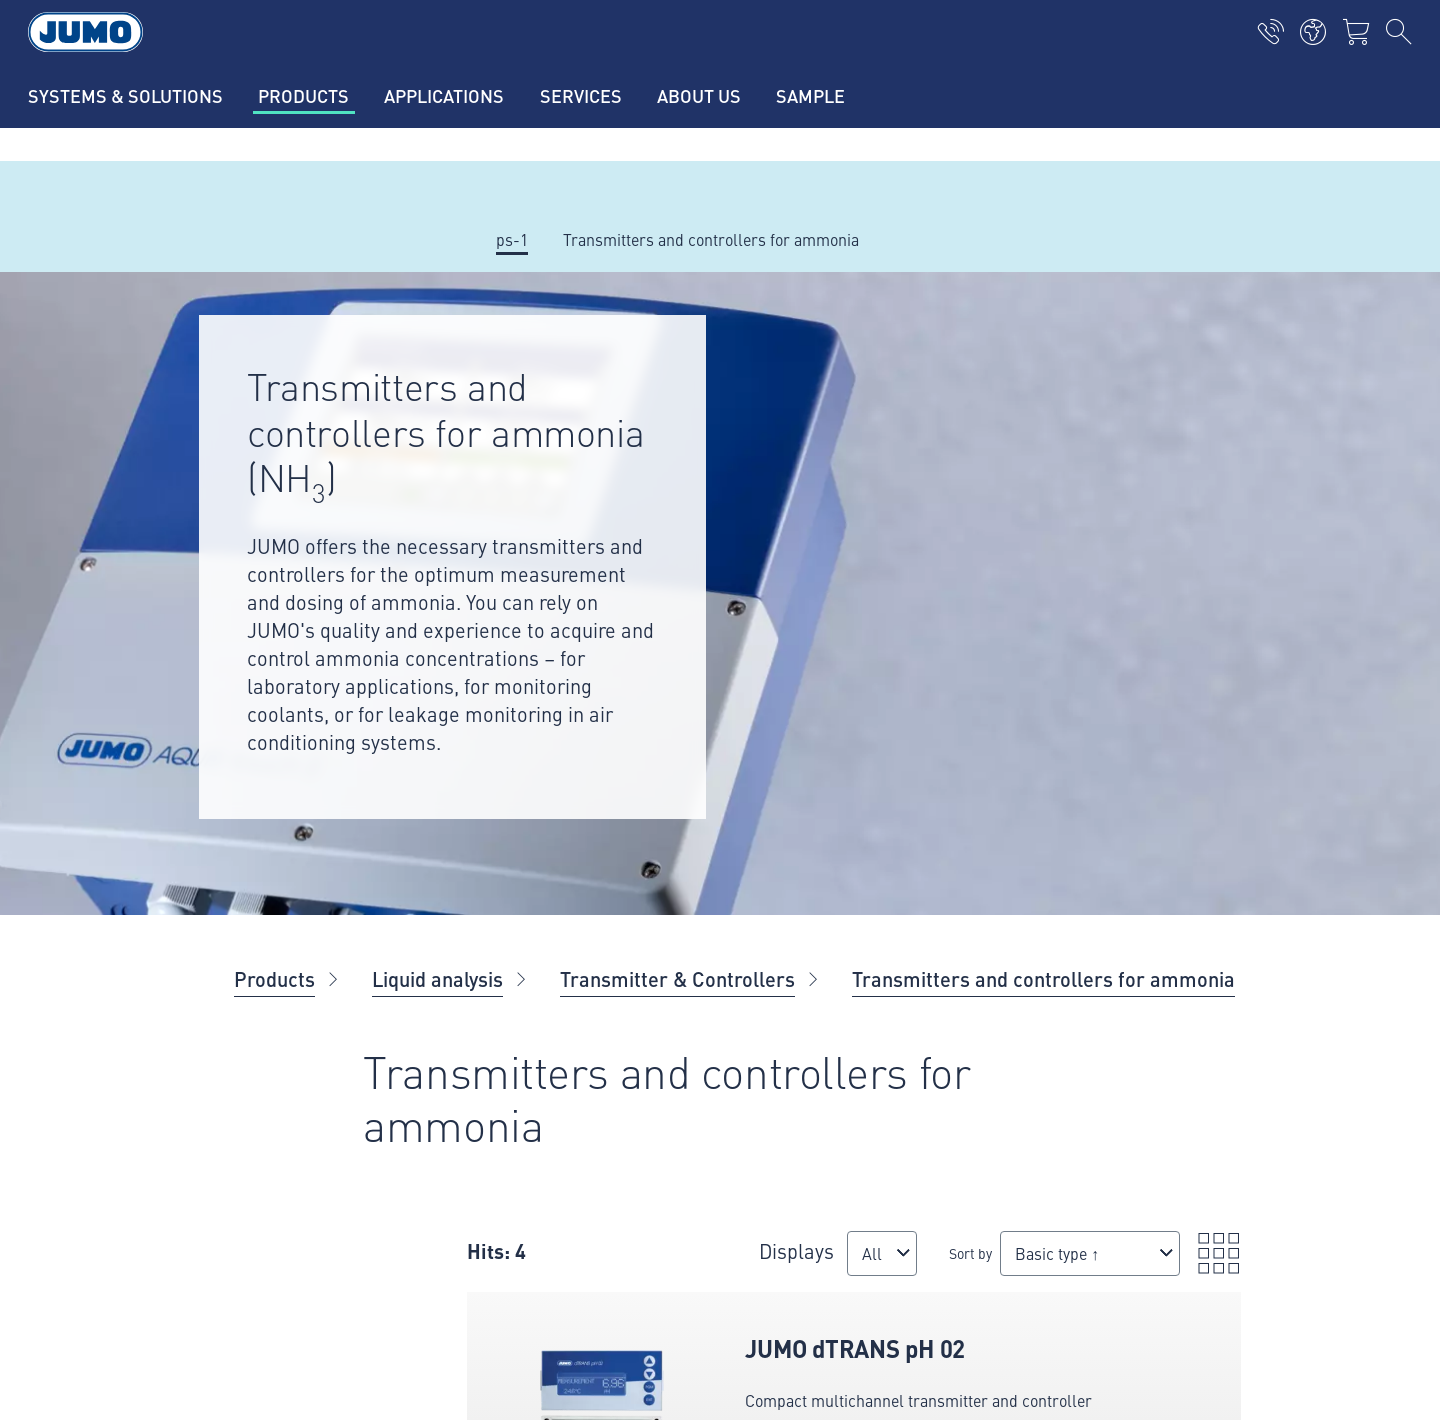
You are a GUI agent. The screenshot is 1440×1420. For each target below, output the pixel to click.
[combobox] (680, 1273)
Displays (682, 1240)
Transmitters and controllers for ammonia (1043, 978)
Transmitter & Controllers (677, 978)
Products (274, 978)
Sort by (789, 1263)
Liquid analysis (437, 978)
